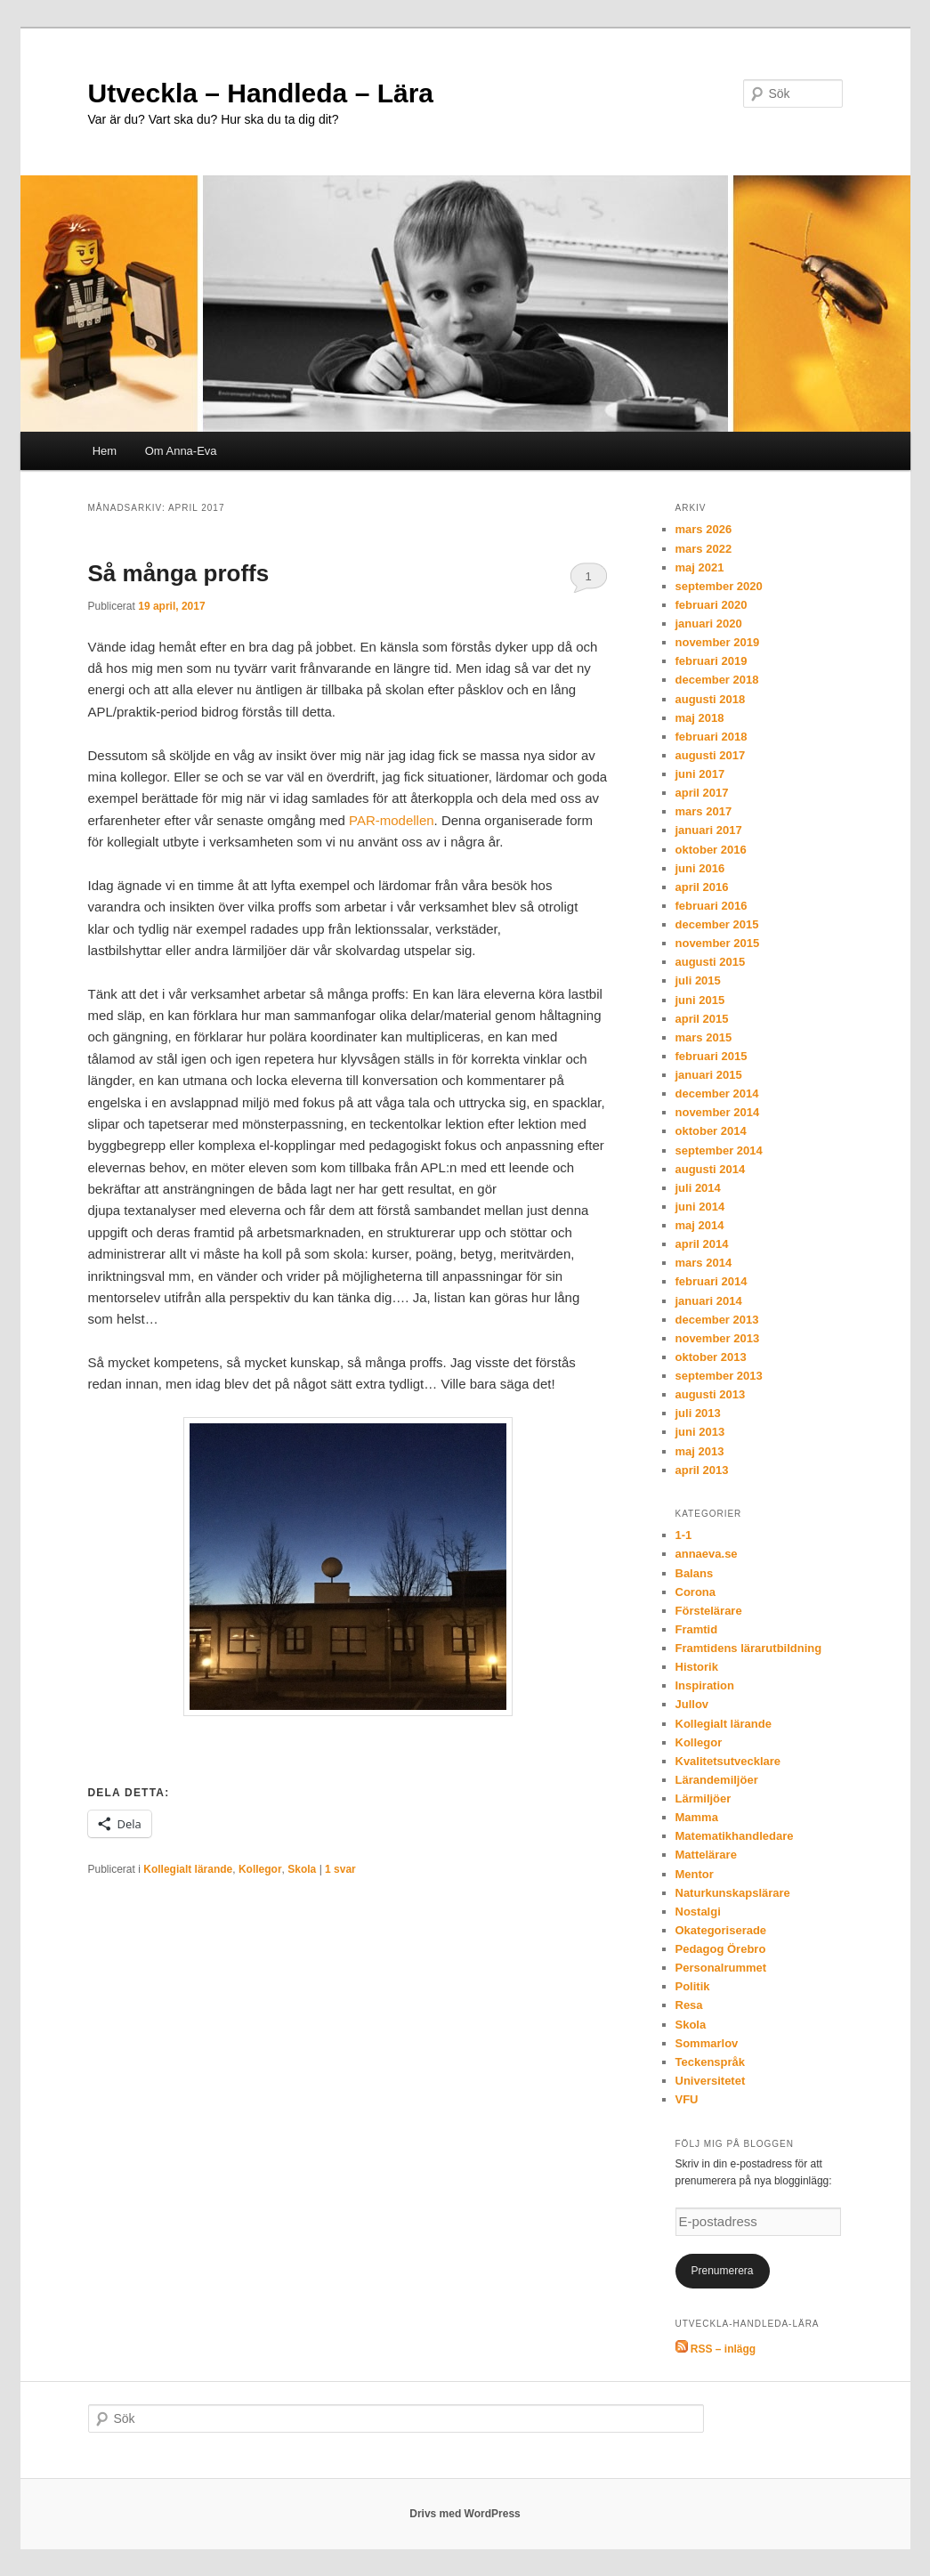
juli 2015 (698, 980)
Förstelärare (708, 1610)
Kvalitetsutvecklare (728, 1761)
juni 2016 (700, 868)
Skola (301, 1869)
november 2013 (717, 1338)
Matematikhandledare (734, 1836)
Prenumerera (722, 2270)
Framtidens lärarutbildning (748, 1648)
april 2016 (702, 887)
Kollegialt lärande (187, 1869)
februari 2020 (711, 605)
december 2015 (717, 924)
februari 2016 (711, 905)
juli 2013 (698, 1413)
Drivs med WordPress (465, 2513)
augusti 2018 (710, 699)
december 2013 (717, 1319)
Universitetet (710, 2080)
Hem (105, 451)
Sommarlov (707, 2043)
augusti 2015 (710, 961)
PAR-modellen (391, 820)
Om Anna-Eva (181, 451)
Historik (696, 1666)
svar (340, 1869)
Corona (695, 1592)
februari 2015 (711, 1056)
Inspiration (704, 1685)
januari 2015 (708, 1074)
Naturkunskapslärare (732, 1893)
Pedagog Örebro (720, 1949)
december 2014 (717, 1093)
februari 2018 (711, 736)
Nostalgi (698, 1911)
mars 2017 (703, 811)
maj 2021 (699, 567)
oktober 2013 (711, 1357)
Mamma (696, 1817)
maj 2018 (699, 718)
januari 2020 (708, 623)
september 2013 (719, 1375)
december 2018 (717, 679)
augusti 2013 (710, 1394)
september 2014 (719, 1150)
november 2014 (717, 1112)
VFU (687, 2099)
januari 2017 (708, 830)
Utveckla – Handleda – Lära (261, 93)
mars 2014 (703, 1262)
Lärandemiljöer (716, 1779)
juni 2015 (700, 1000)
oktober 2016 (711, 849)
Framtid (696, 1629)
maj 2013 (699, 1451)
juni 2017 (700, 774)
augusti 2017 (710, 755)
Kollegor (260, 1869)
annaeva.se (706, 1553)
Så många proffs (179, 573)
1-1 (683, 1535)
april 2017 (702, 792)
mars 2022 (703, 548)
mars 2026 (703, 529)
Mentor (694, 1874)
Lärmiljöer (703, 1798)
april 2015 (702, 1018)
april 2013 (702, 1470)
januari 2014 (708, 1301)
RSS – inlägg (715, 2349)
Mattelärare (706, 1854)
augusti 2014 (710, 1169)
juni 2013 (700, 1431)
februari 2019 (711, 661)
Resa (689, 2005)
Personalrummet (721, 1967)
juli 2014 (698, 1188)
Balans (694, 1573)
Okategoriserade (721, 1930)
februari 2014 (711, 1281)
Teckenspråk (710, 2062)
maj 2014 (699, 1225)
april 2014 (702, 1244)
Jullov (692, 1704)
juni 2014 (700, 1206)
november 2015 (717, 943)
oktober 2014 (711, 1131)
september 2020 (719, 586)
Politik (692, 1986)
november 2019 (717, 642)
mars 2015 (703, 1037)
